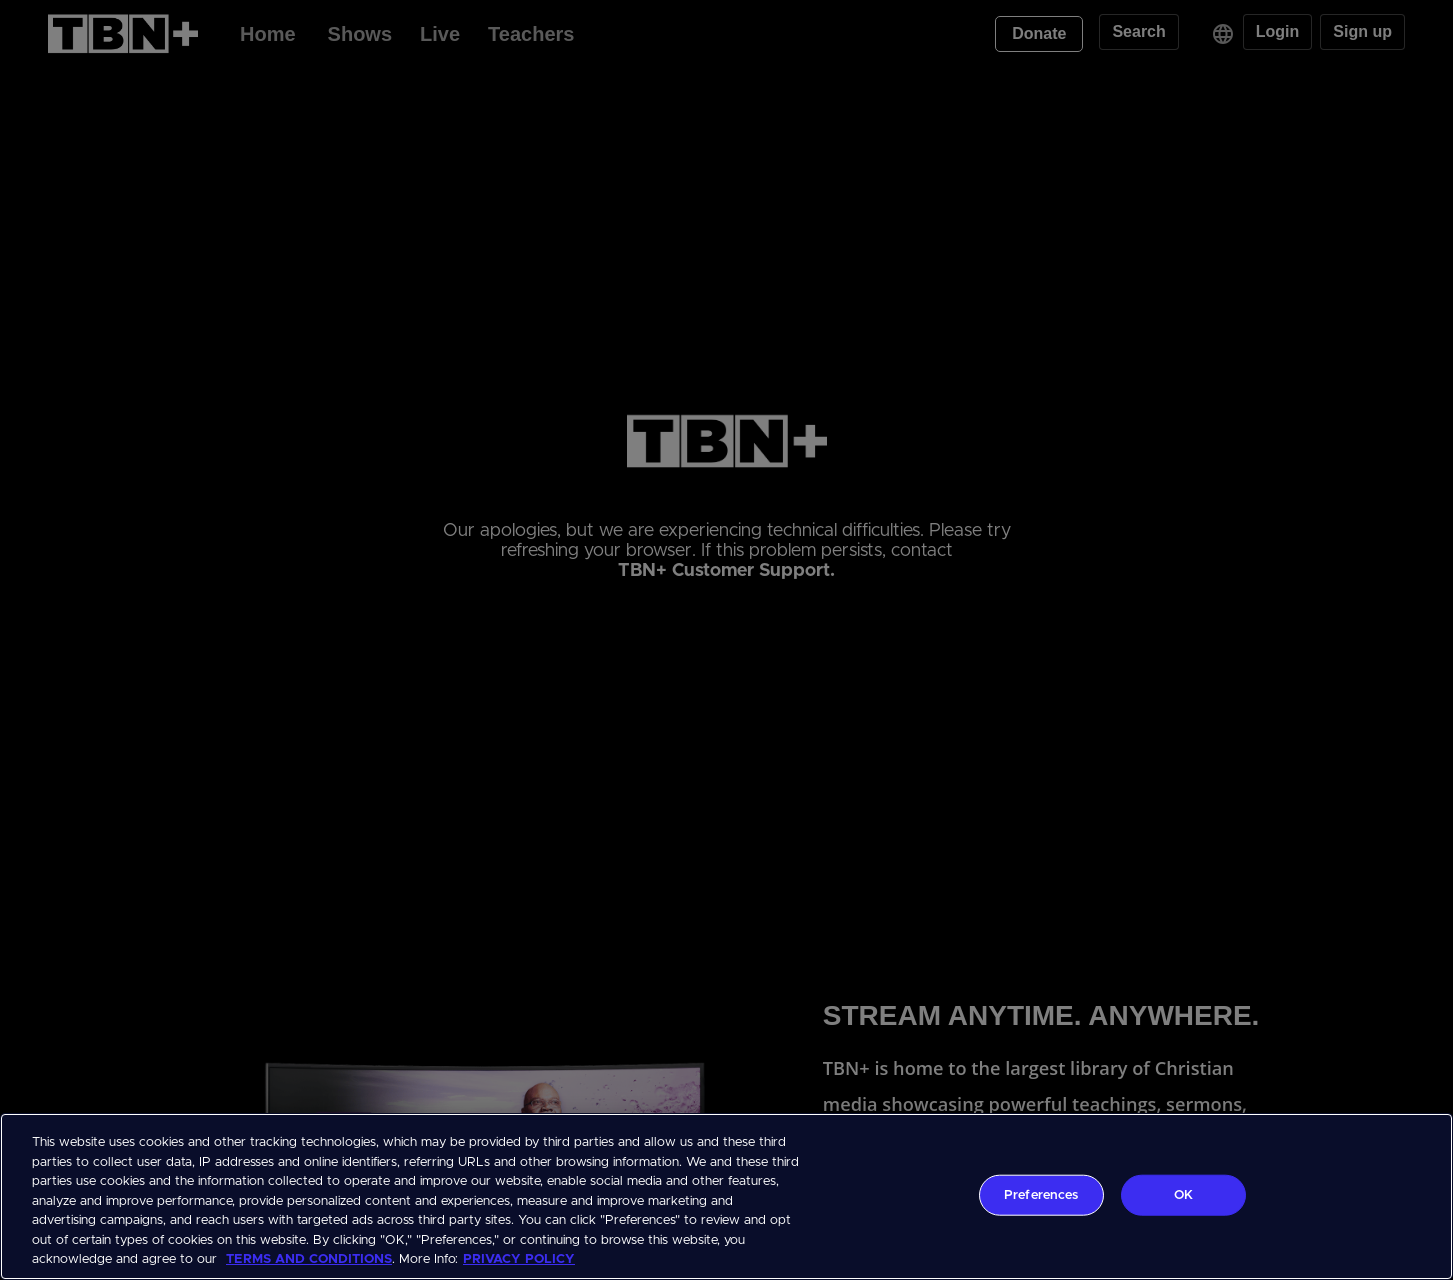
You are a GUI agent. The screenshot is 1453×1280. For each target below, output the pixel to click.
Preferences (1041, 1194)
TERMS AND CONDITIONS (309, 1259)
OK (1183, 1194)
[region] (726, 1196)
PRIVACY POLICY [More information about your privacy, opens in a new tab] (519, 1259)
